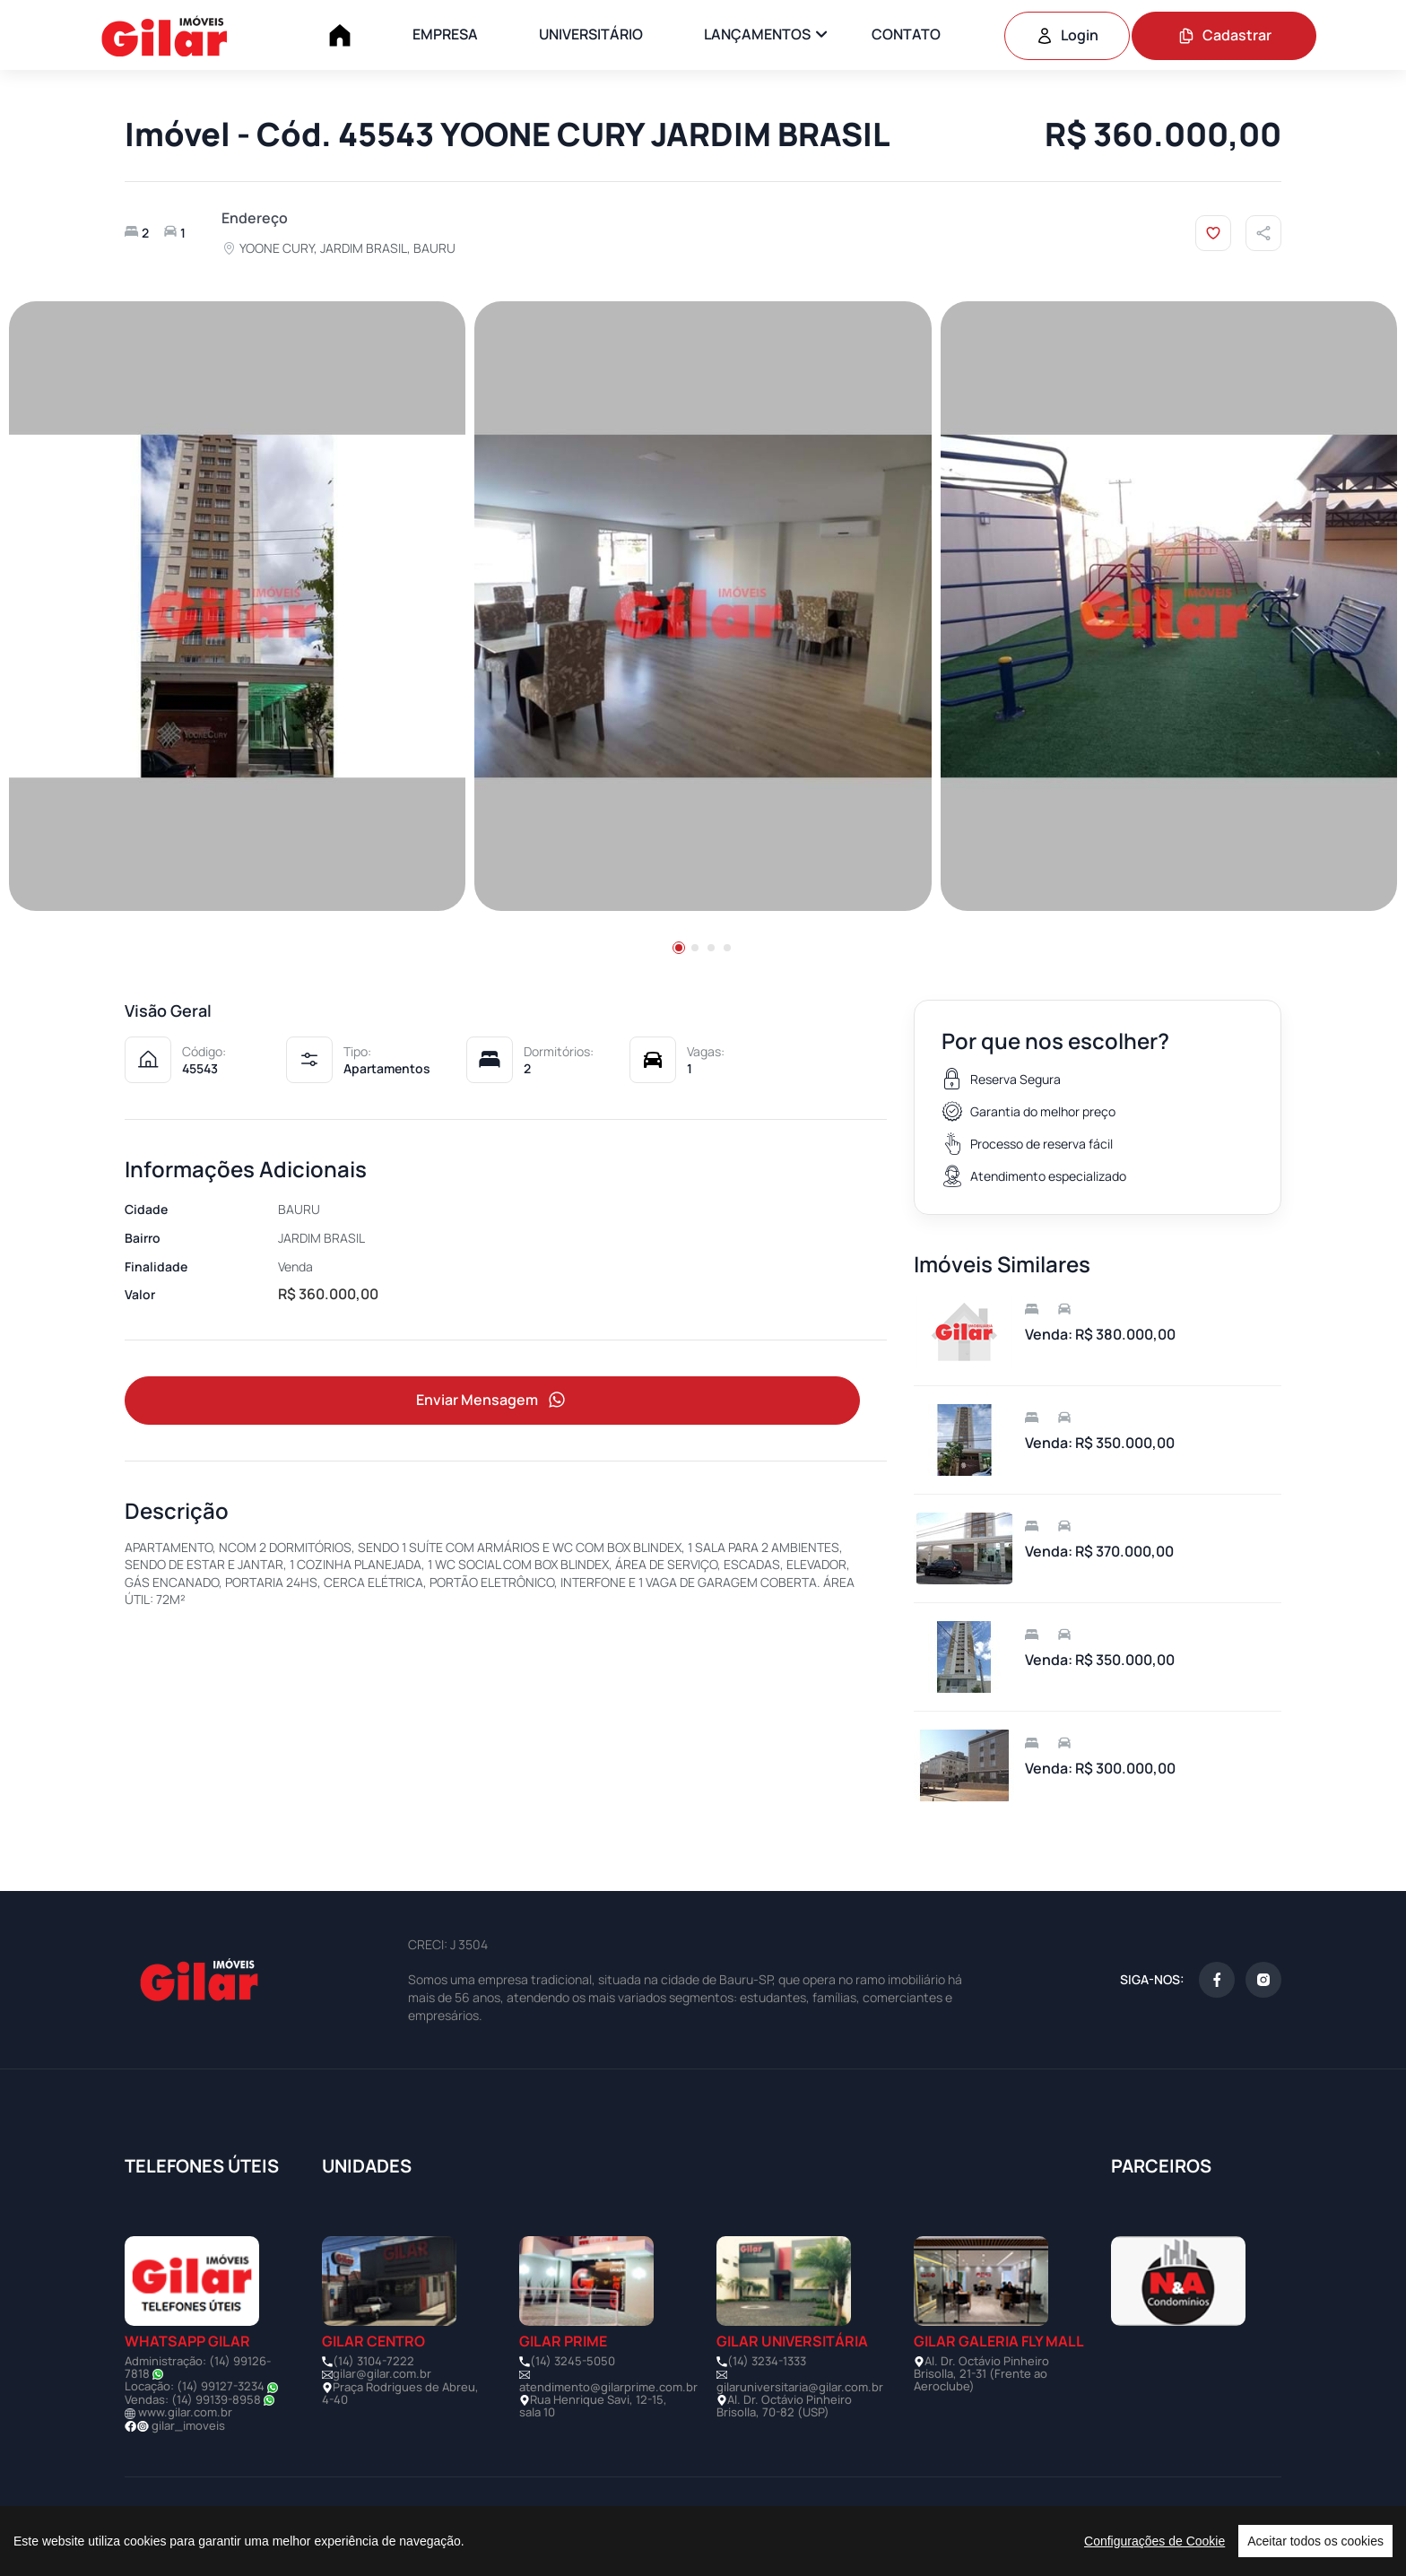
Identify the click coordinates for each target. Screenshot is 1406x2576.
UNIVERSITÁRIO (591, 34)
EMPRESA (445, 34)
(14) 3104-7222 (373, 2361)
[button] (678, 947)
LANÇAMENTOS (757, 34)
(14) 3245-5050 (572, 2361)
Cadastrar (1224, 35)
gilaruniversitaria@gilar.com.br (799, 2387)
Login (1067, 35)
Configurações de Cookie (1154, 2541)
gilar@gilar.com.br (382, 2373)
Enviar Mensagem (492, 1400)
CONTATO (906, 34)
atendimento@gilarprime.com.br (608, 2387)
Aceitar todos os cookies (1315, 2541)
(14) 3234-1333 (766, 2361)
